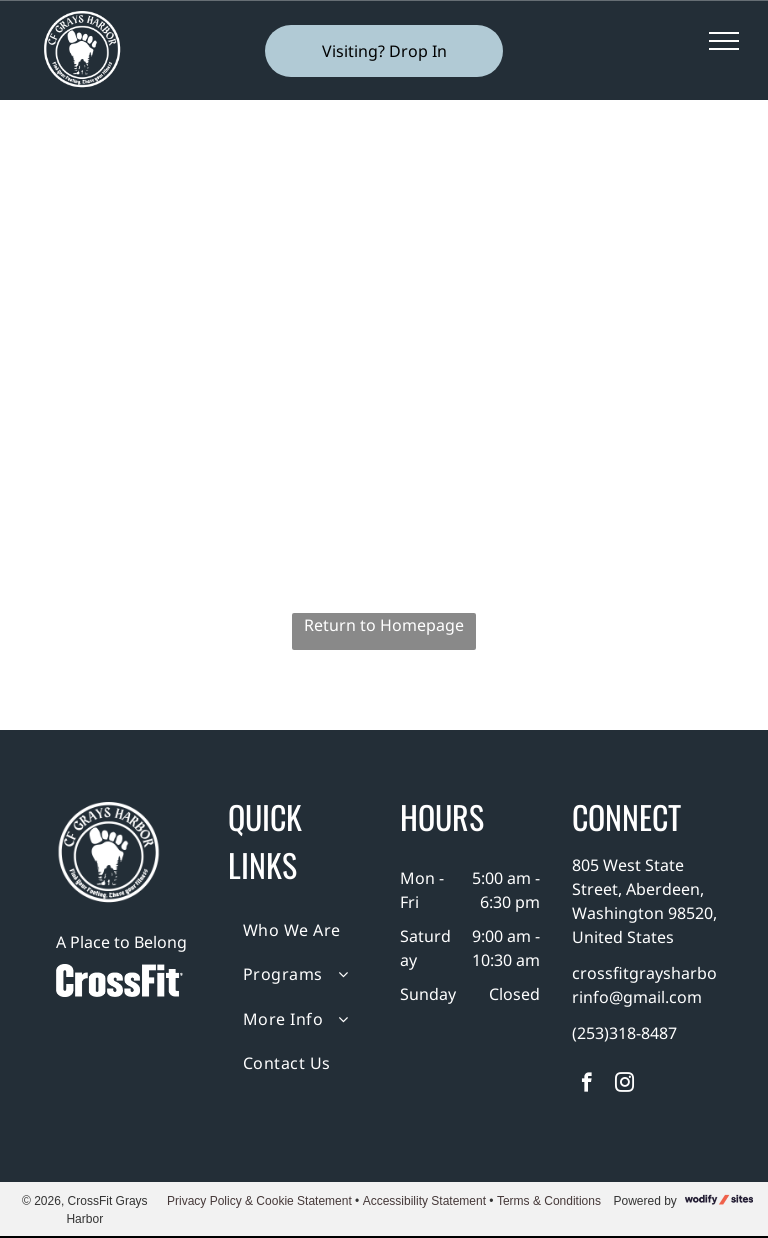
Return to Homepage (384, 625)
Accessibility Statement (424, 1201)
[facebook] (586, 1085)
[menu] (724, 41)
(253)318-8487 (624, 1033)
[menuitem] (300, 930)
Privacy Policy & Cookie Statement (259, 1201)
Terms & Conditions (549, 1201)
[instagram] (624, 1085)
